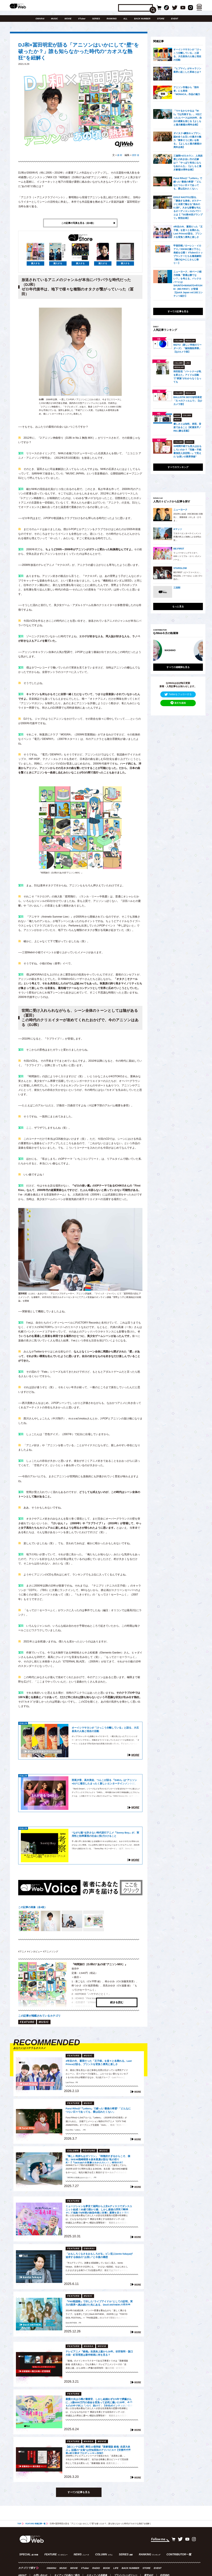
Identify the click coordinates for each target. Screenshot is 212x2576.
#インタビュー (37, 1952)
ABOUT (22, 2562)
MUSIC (54, 18)
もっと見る (178, 606)
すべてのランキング (178, 467)
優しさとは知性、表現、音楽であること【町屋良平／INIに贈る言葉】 (187, 427)
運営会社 (148, 2562)
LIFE (115, 2555)
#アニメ (22, 1952)
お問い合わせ (40, 2562)
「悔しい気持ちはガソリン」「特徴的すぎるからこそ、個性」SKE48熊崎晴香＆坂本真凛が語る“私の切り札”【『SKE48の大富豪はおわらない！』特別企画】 (98, 2147)
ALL (125, 18)
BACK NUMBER (142, 18)
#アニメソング (55, 1952)
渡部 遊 (135, 155)
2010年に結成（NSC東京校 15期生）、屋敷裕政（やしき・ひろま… (188, 517)
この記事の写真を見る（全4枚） (78, 223)
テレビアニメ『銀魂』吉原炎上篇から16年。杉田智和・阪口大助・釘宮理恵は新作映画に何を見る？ (99, 2342)
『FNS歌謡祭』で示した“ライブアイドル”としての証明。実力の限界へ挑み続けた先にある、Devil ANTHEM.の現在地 (99, 2292)
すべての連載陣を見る (178, 664)
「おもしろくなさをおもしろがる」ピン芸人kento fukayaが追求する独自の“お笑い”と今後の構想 (99, 2245)
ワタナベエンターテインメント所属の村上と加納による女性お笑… (187, 536)
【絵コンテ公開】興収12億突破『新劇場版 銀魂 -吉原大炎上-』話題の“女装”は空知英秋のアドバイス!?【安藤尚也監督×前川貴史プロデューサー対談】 (99, 2438)
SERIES (96, 18)
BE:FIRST (178, 548)
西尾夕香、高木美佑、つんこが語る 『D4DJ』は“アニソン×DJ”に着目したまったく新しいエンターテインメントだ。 (104, 1783)
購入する (35, 264)
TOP (19, 2512)
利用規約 (164, 2562)
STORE (160, 18)
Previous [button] (156, 648)
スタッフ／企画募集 (96, 2562)
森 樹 (118, 155)
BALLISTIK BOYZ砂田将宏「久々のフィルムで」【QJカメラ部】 (187, 400)
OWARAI (39, 18)
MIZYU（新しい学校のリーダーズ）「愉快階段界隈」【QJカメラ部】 (187, 348)
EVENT (174, 18)
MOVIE (68, 18)
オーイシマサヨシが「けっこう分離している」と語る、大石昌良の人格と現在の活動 (104, 1730)
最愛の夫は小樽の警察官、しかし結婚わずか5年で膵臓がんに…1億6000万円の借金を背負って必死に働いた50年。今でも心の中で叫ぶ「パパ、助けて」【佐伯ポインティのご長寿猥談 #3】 (99, 2390)
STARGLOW (180, 568)
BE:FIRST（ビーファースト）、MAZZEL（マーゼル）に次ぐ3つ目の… (187, 575)
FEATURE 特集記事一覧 (36, 2512)
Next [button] (197, 648)
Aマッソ (177, 529)
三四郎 (176, 587)
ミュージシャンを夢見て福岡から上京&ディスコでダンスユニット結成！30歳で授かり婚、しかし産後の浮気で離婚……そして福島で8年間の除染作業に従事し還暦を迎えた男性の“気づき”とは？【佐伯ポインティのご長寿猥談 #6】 (99, 2197)
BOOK (106, 2555)
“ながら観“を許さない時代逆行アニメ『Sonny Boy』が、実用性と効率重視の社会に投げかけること (104, 1835)
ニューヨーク (180, 509)
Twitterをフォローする (178, 691)
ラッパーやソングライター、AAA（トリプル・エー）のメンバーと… (187, 556)
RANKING (112, 18)
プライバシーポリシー (125, 2562)
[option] (178, 648)
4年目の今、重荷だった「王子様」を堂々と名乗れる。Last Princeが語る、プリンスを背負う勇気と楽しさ (99, 2052)
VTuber (81, 18)
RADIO (96, 2555)
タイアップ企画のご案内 (67, 2562)
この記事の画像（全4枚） (33, 1907)
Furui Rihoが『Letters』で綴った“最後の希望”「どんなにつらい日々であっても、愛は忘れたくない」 (99, 2099)
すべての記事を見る (79, 2480)
